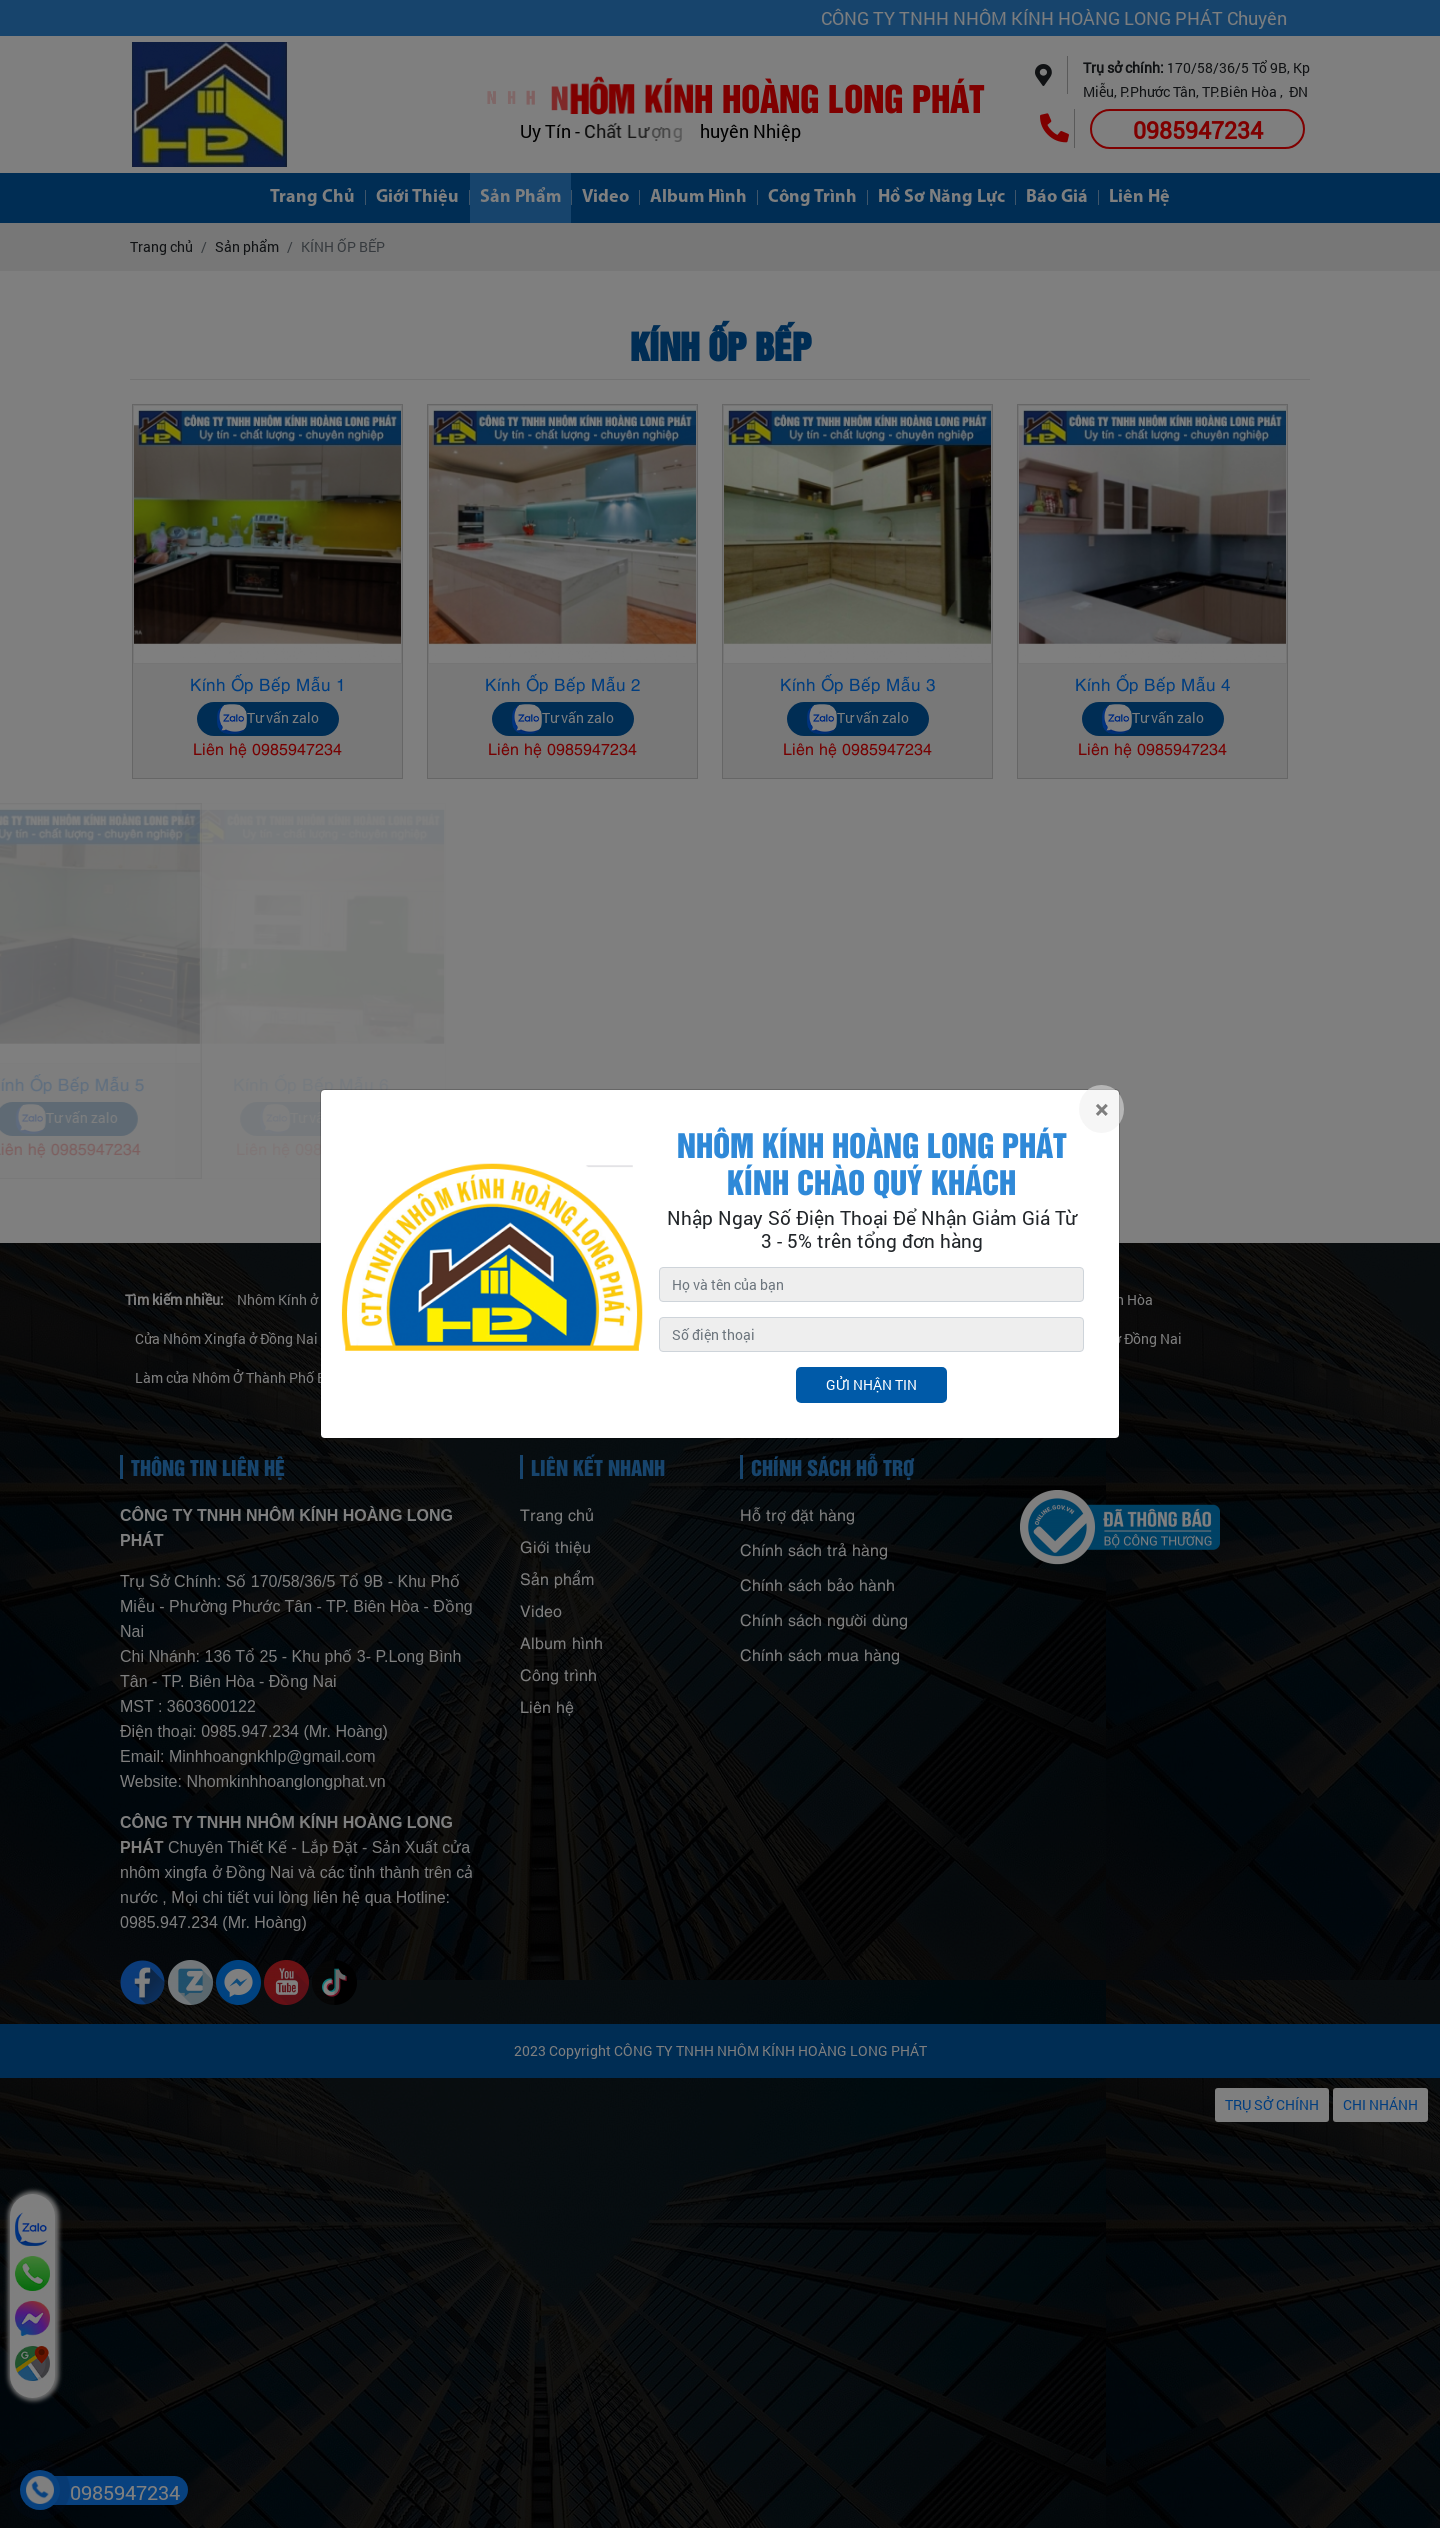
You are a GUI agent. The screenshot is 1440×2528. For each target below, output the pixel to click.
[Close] (1101, 1109)
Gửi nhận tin (871, 1384)
